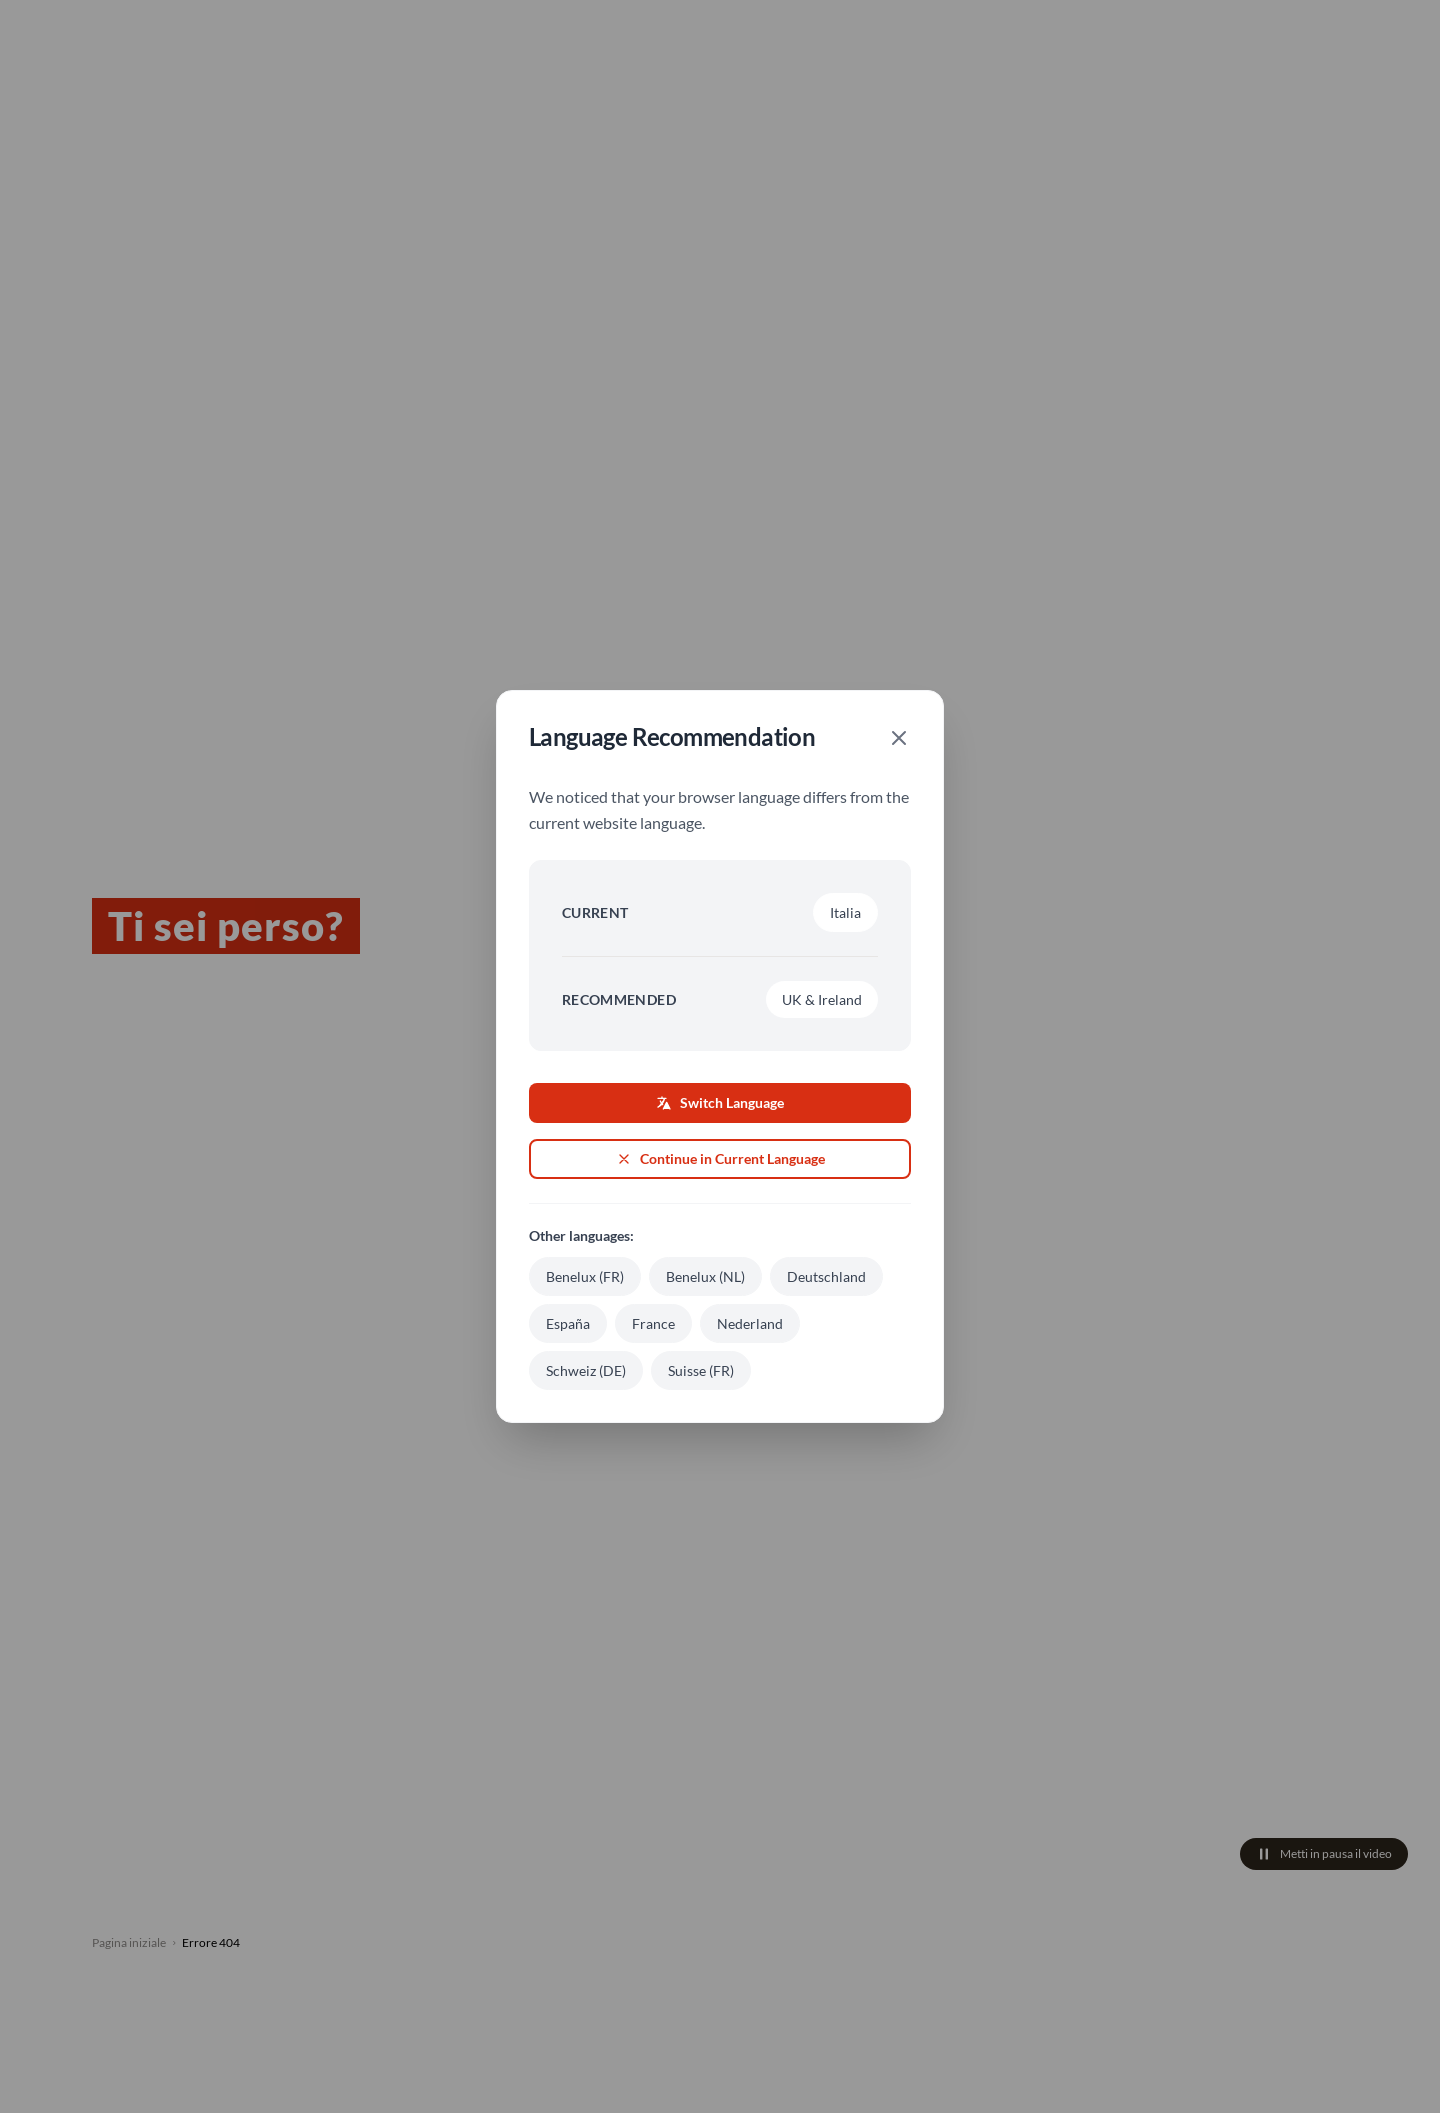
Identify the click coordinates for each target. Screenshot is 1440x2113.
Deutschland (826, 1276)
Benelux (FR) (585, 1276)
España (568, 1323)
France (653, 1323)
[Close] (899, 738)
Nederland (750, 1323)
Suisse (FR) (701, 1370)
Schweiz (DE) (586, 1370)
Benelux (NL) (705, 1276)
